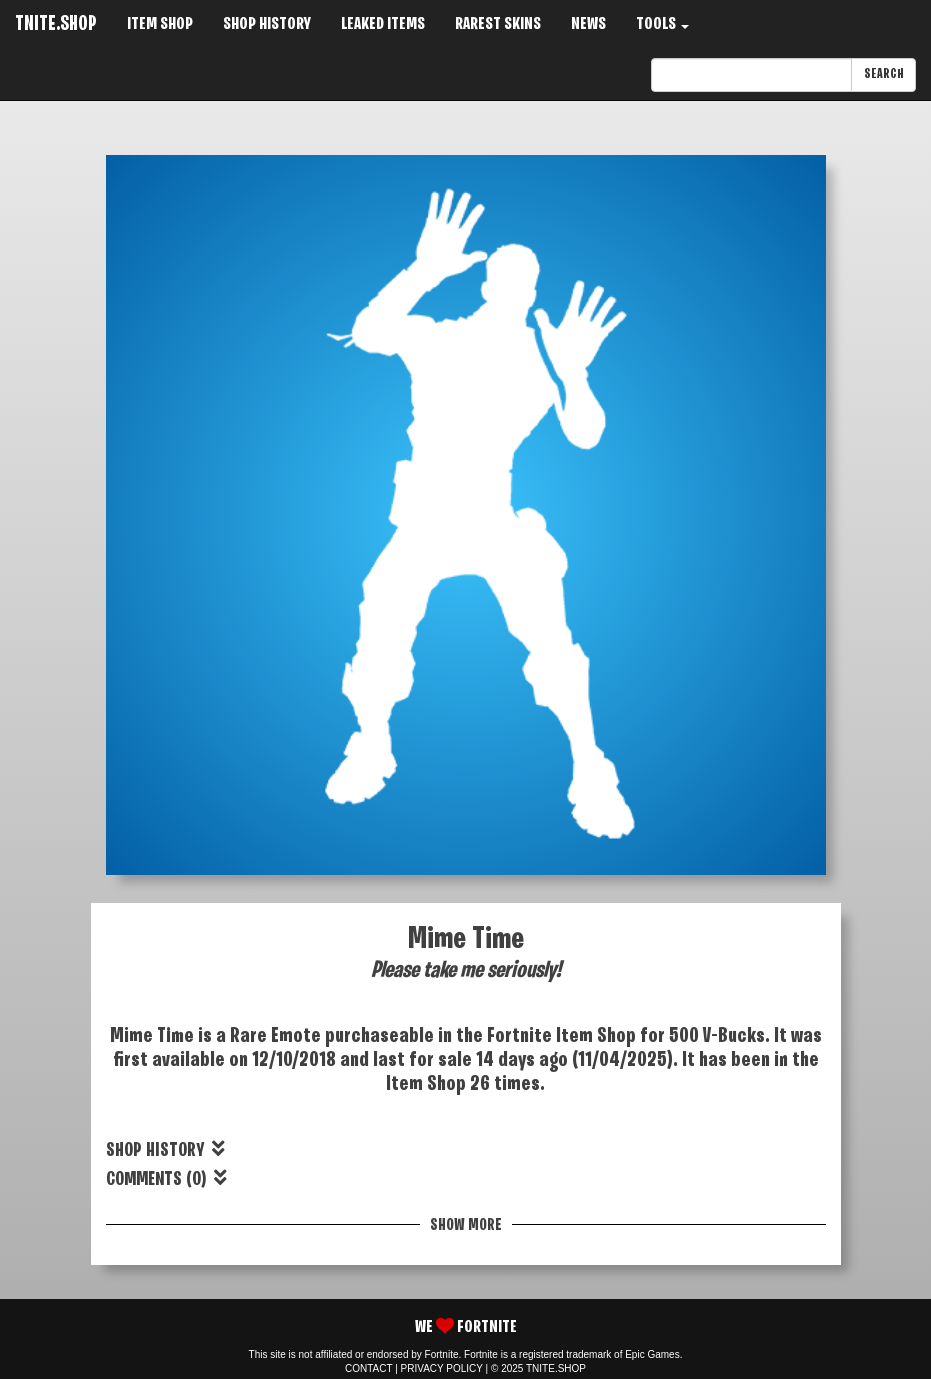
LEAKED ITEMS (383, 24)
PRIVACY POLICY (442, 1368)
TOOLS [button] (662, 24)
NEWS (588, 24)
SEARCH (883, 74)
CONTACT (368, 1368)
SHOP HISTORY (267, 24)
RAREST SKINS (498, 24)
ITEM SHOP (160, 24)
